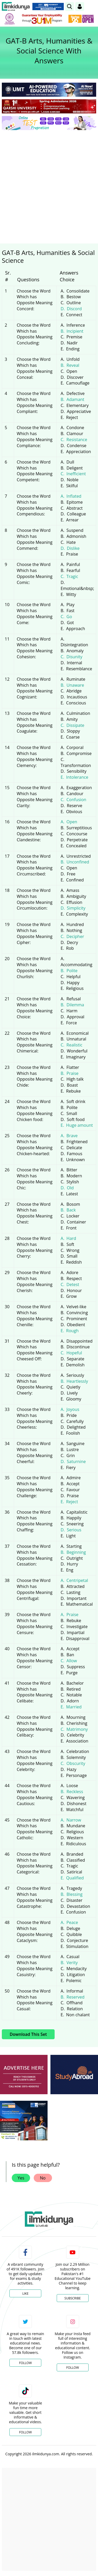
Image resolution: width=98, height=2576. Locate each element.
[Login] (79, 6)
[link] (69, 6)
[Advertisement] (49, 185)
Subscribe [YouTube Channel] (73, 2298)
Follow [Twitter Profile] (25, 2363)
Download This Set (28, 2034)
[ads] (24, 2074)
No (43, 2178)
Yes (21, 2178)
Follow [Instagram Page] (72, 2367)
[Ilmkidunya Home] (16, 6)
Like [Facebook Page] (25, 2293)
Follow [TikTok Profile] (25, 2432)
